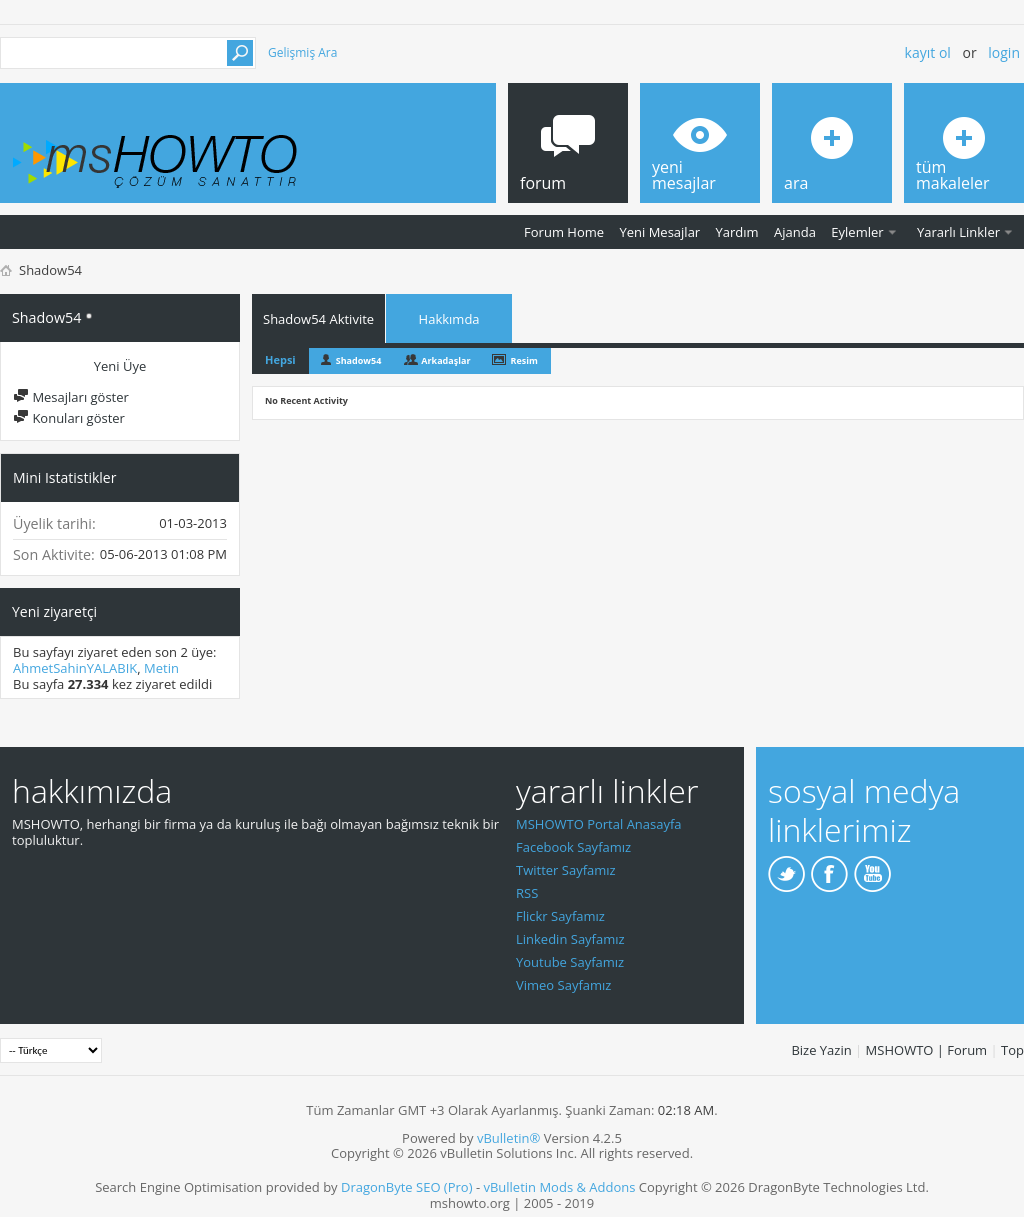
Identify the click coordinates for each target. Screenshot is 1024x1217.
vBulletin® (508, 1138)
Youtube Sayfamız (570, 962)
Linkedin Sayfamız (570, 939)
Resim (523, 360)
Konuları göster (69, 418)
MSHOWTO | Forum (927, 1050)
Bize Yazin (821, 1050)
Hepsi (280, 359)
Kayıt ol (928, 52)
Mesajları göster (71, 397)
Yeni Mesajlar (659, 232)
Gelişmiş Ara (302, 52)
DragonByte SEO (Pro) (407, 1187)
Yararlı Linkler (958, 232)
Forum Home (564, 232)
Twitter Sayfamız (566, 870)
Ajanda (795, 232)
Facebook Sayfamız (573, 847)
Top (1012, 1050)
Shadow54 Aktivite (318, 319)
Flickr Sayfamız (560, 916)
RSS (527, 893)
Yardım (737, 232)
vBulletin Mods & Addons (559, 1187)
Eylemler (857, 232)
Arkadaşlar (445, 360)
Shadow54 (359, 360)
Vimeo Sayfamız (563, 985)
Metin (161, 668)
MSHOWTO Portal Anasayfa (599, 824)
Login (1004, 52)
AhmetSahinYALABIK (75, 668)
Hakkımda (449, 319)
